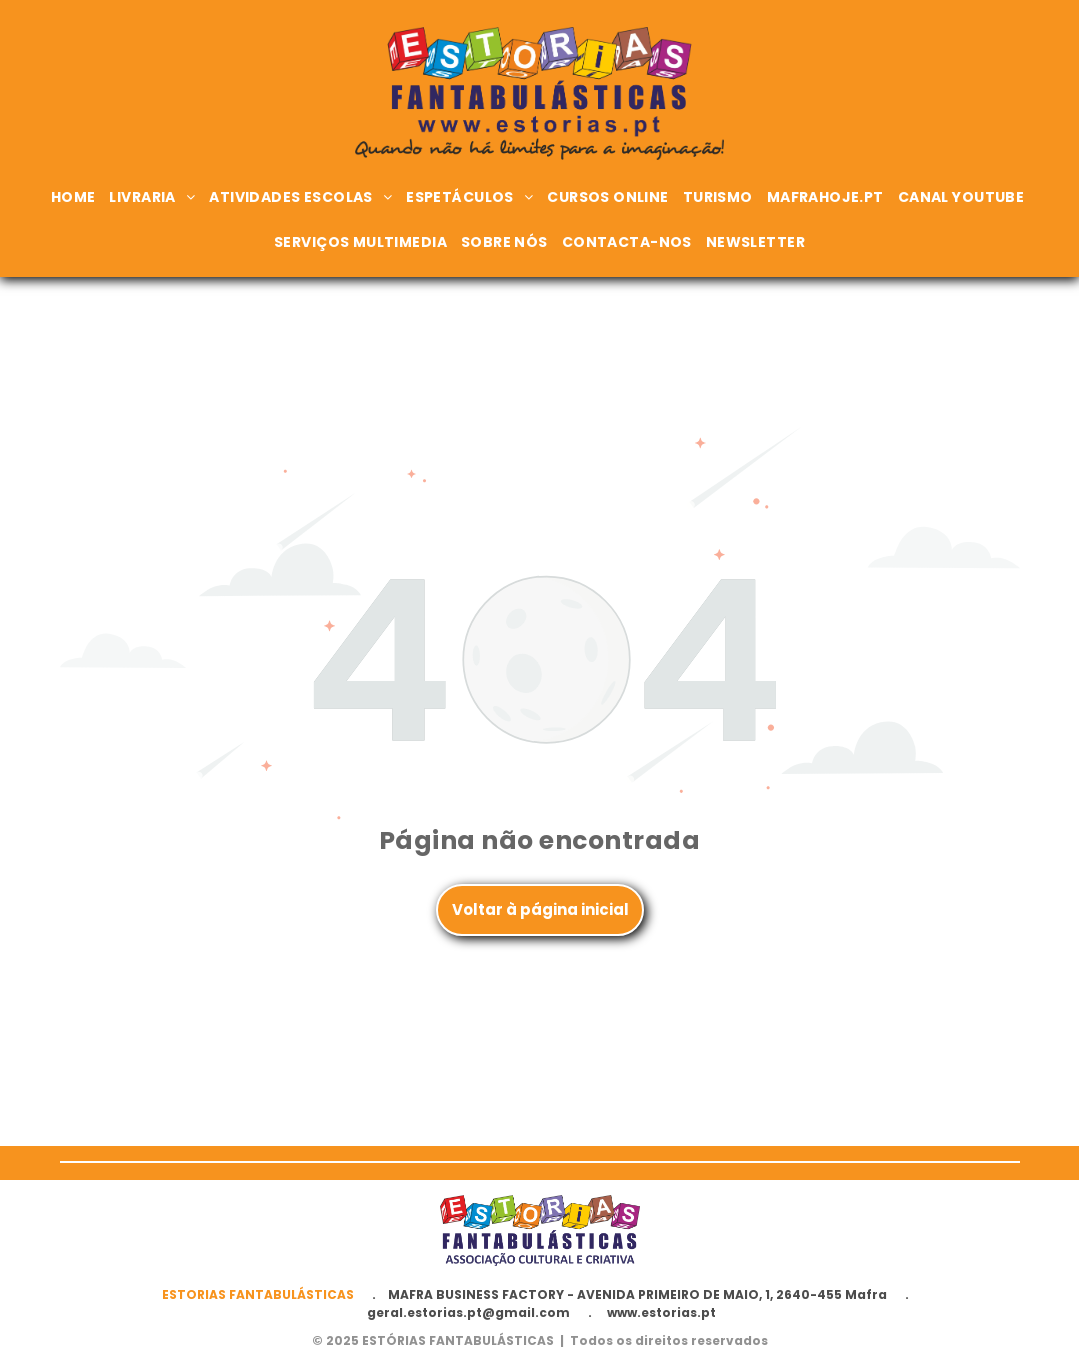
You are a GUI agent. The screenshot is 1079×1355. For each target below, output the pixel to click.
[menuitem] (75, 197)
